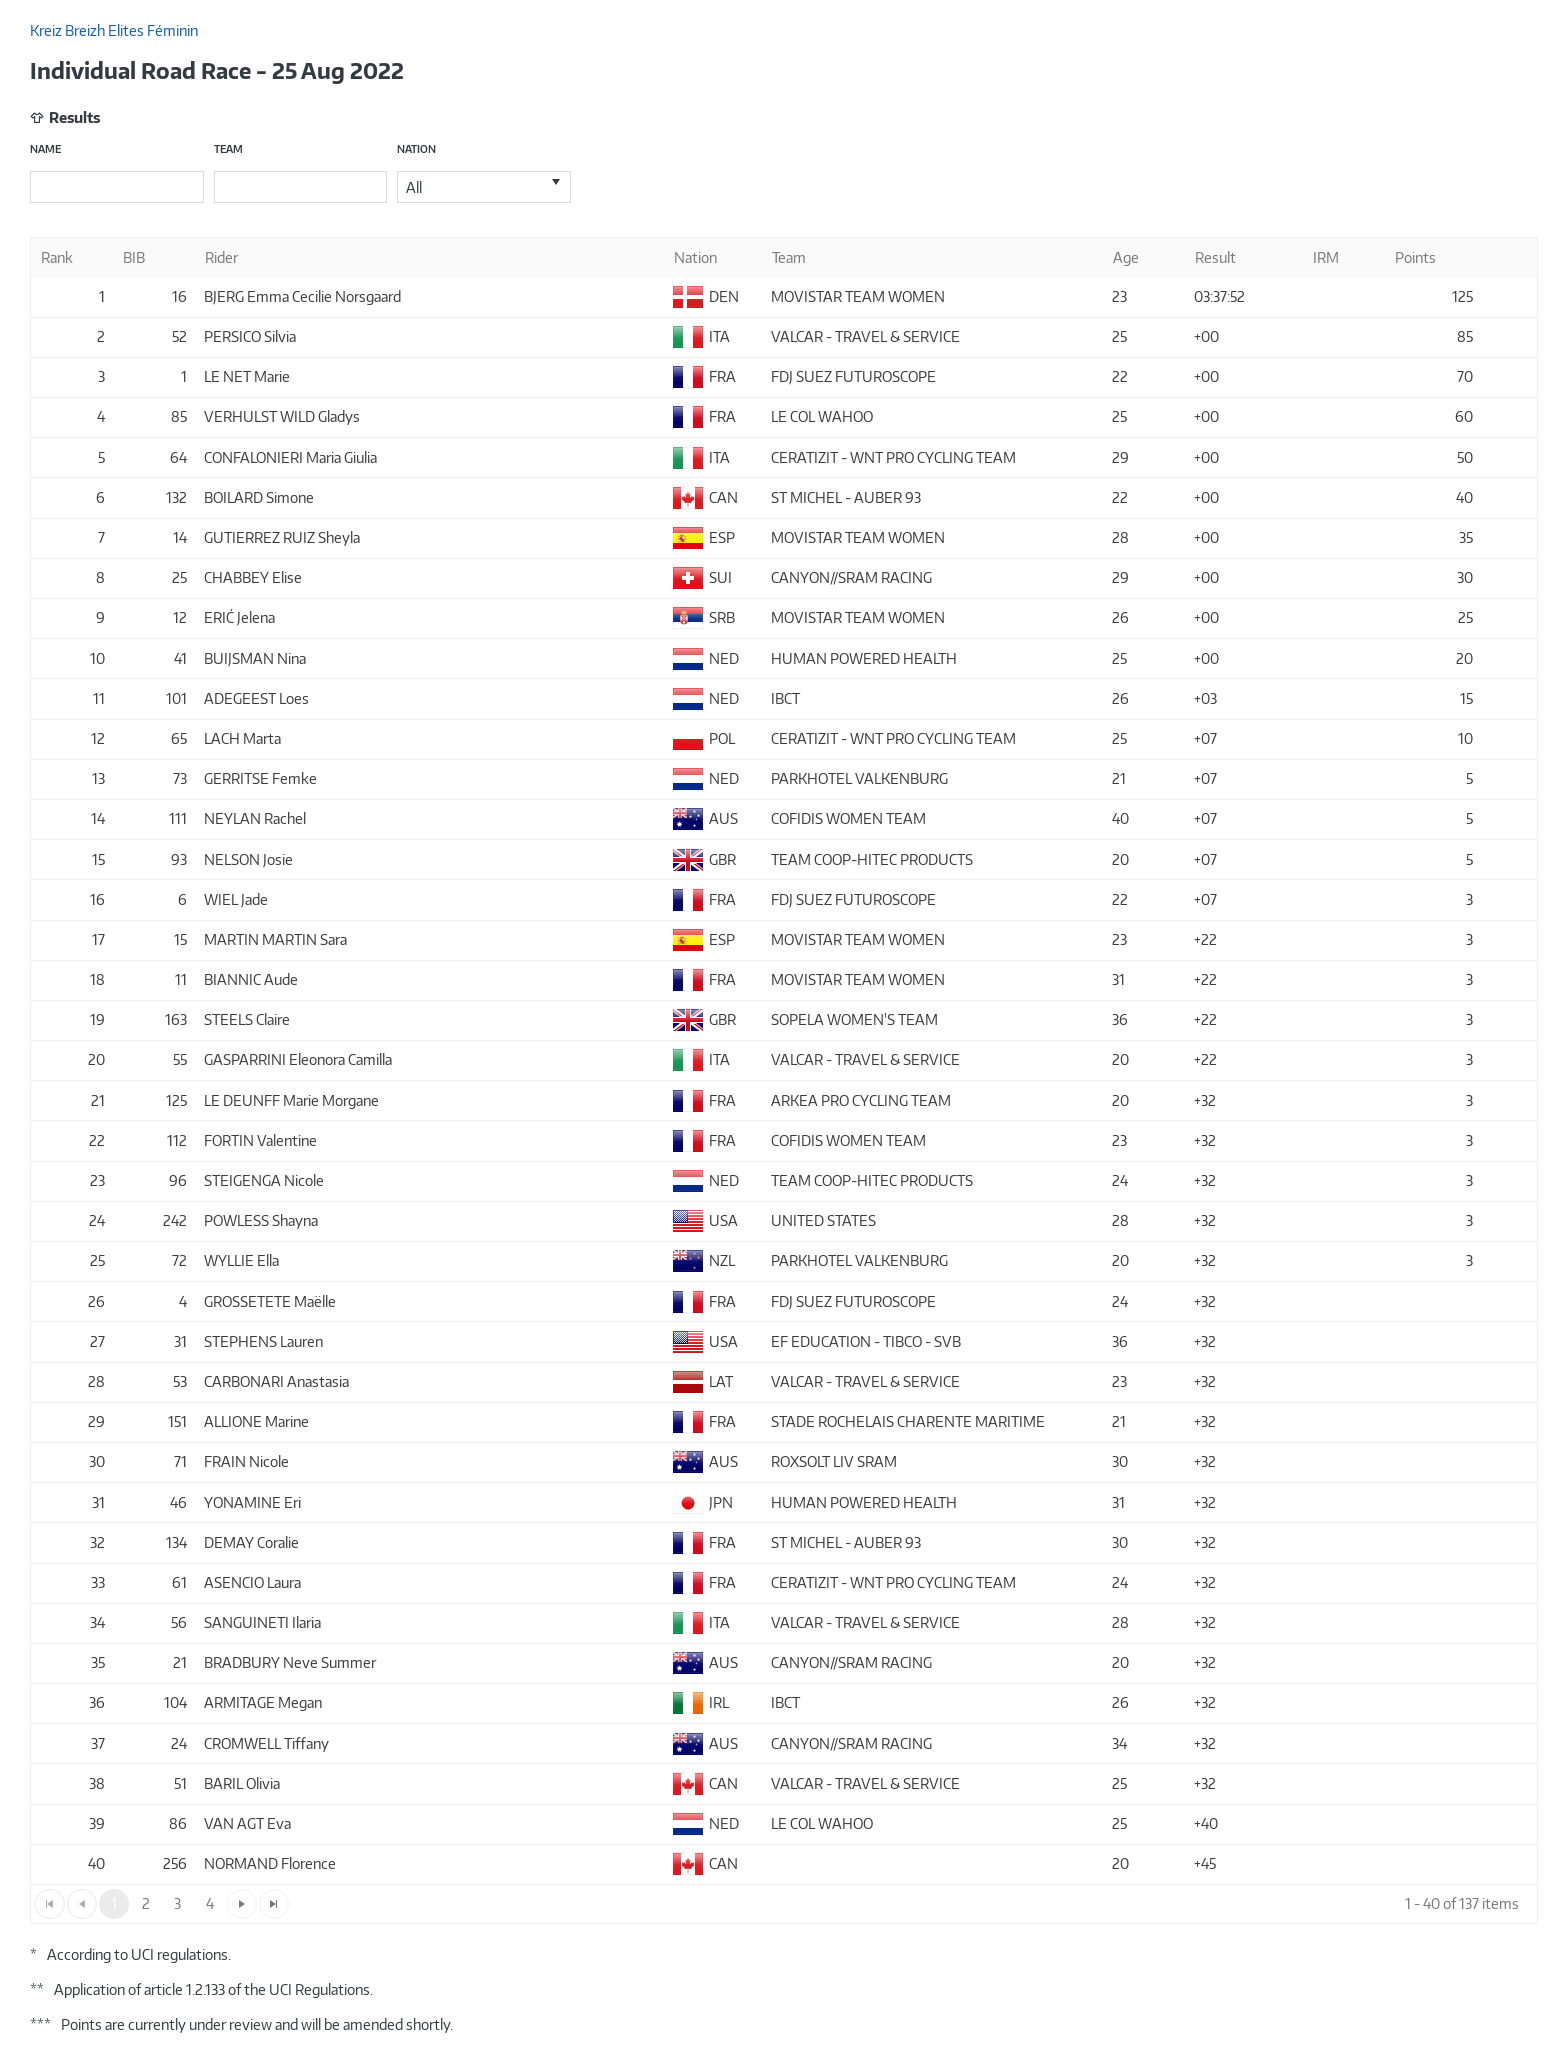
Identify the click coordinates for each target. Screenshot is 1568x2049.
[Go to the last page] (274, 1904)
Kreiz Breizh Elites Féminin (114, 30)
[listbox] (484, 187)
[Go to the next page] (242, 1904)
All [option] (414, 187)
